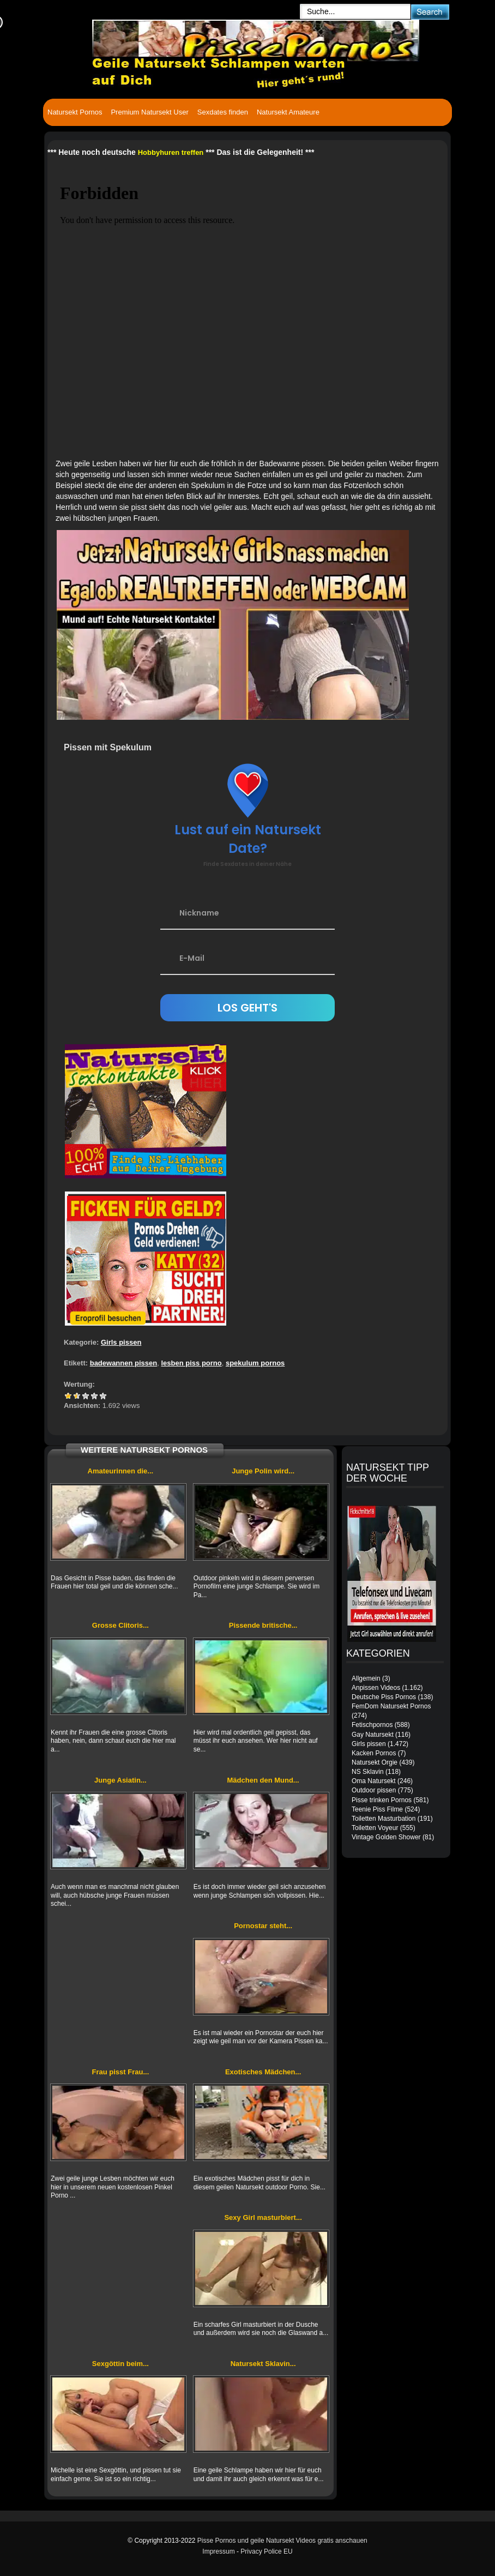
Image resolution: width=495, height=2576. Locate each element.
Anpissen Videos (376, 1688)
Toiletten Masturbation (383, 1818)
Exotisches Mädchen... (263, 2072)
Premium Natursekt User (149, 112)
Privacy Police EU (266, 2551)
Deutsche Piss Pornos (384, 1697)
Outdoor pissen (374, 1790)
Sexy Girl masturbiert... (262, 2217)
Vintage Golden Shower (386, 1837)
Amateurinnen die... (121, 1471)
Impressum (218, 2551)
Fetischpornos (372, 1725)
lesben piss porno (191, 1363)
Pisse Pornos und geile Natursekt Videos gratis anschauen (282, 2540)
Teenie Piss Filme (377, 1809)
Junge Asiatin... (120, 1780)
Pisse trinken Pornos (382, 1800)
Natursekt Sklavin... (263, 2364)
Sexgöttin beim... (120, 2364)
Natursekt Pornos (74, 112)
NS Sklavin (368, 1771)
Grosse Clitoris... (120, 1625)
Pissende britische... (263, 1625)
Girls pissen (121, 1342)
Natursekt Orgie (374, 1762)
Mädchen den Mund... (263, 1780)
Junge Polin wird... (263, 1471)
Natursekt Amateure (288, 112)
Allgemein (366, 1678)
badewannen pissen (124, 1363)
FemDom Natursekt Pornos (391, 1706)
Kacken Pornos (374, 1753)
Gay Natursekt (373, 1734)
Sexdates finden (222, 112)
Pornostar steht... (263, 1926)
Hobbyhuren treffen (171, 152)
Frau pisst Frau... (120, 2072)
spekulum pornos (255, 1363)
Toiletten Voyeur (375, 1828)
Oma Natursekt (374, 1781)
